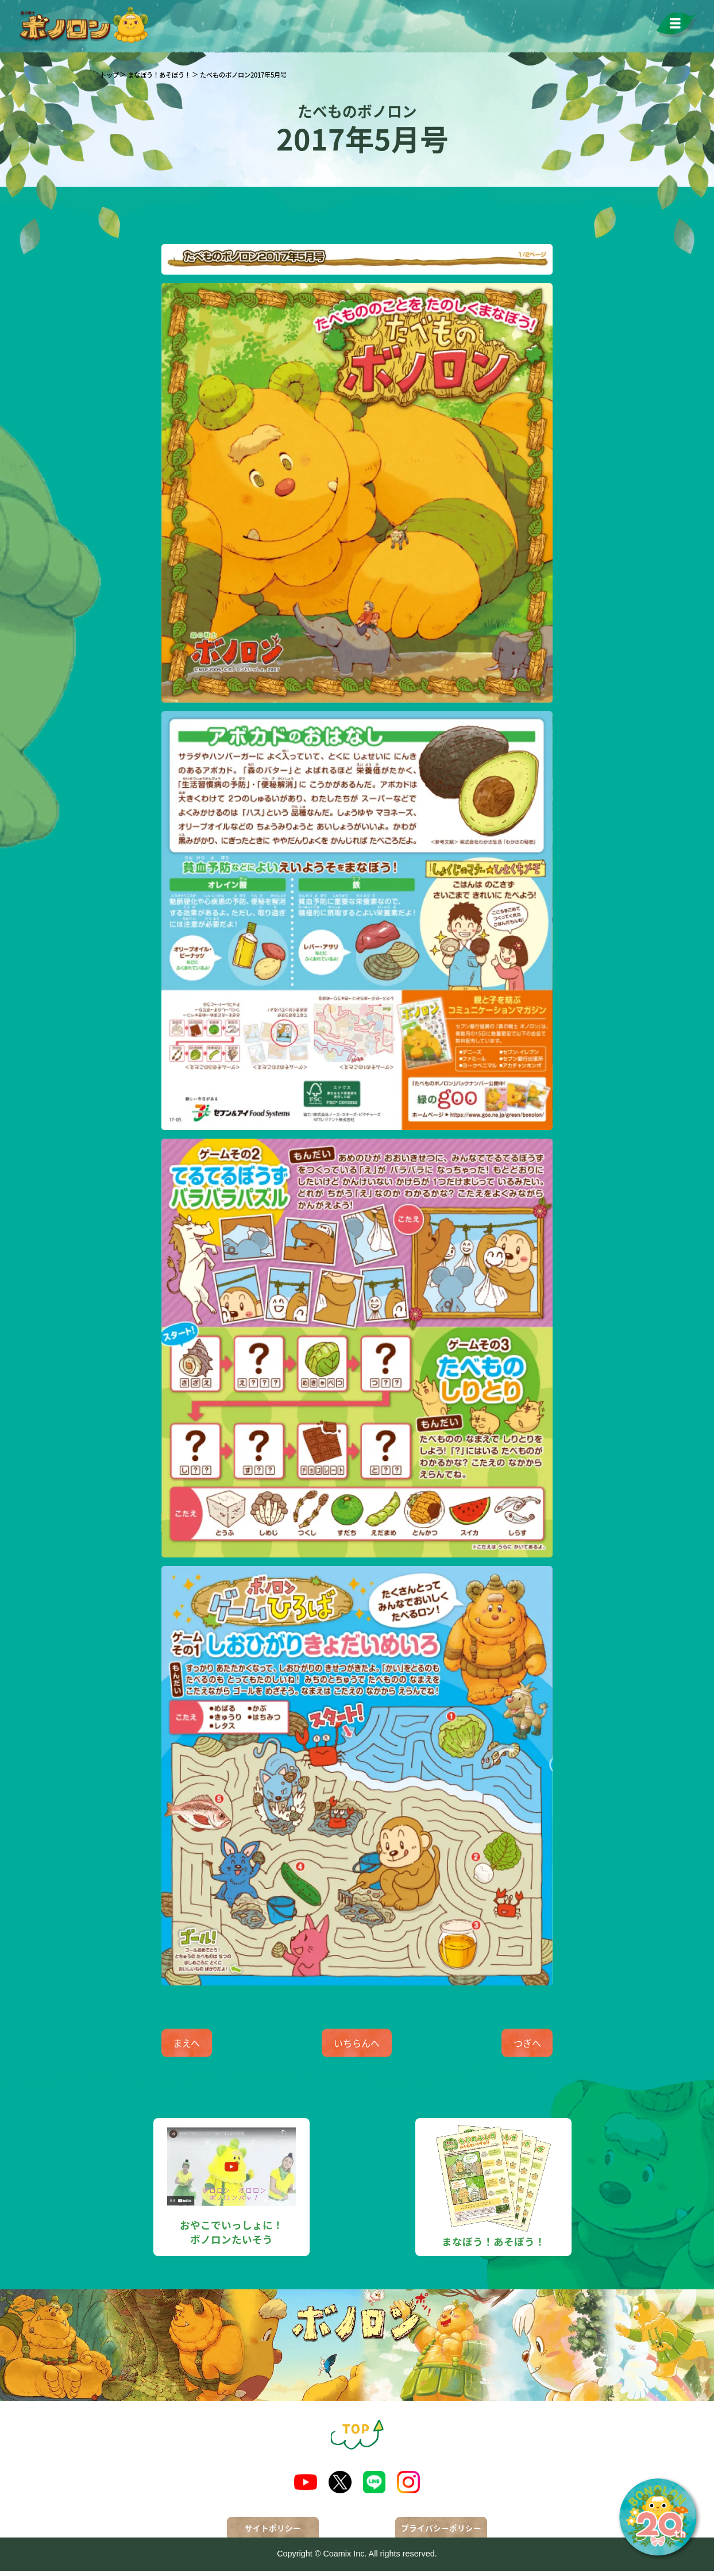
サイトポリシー (273, 2533)
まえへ (199, 2045)
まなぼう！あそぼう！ (159, 74)
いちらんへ (357, 2045)
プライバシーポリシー (441, 2533)
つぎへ (514, 2045)
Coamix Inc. (344, 2559)
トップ (109, 74)
